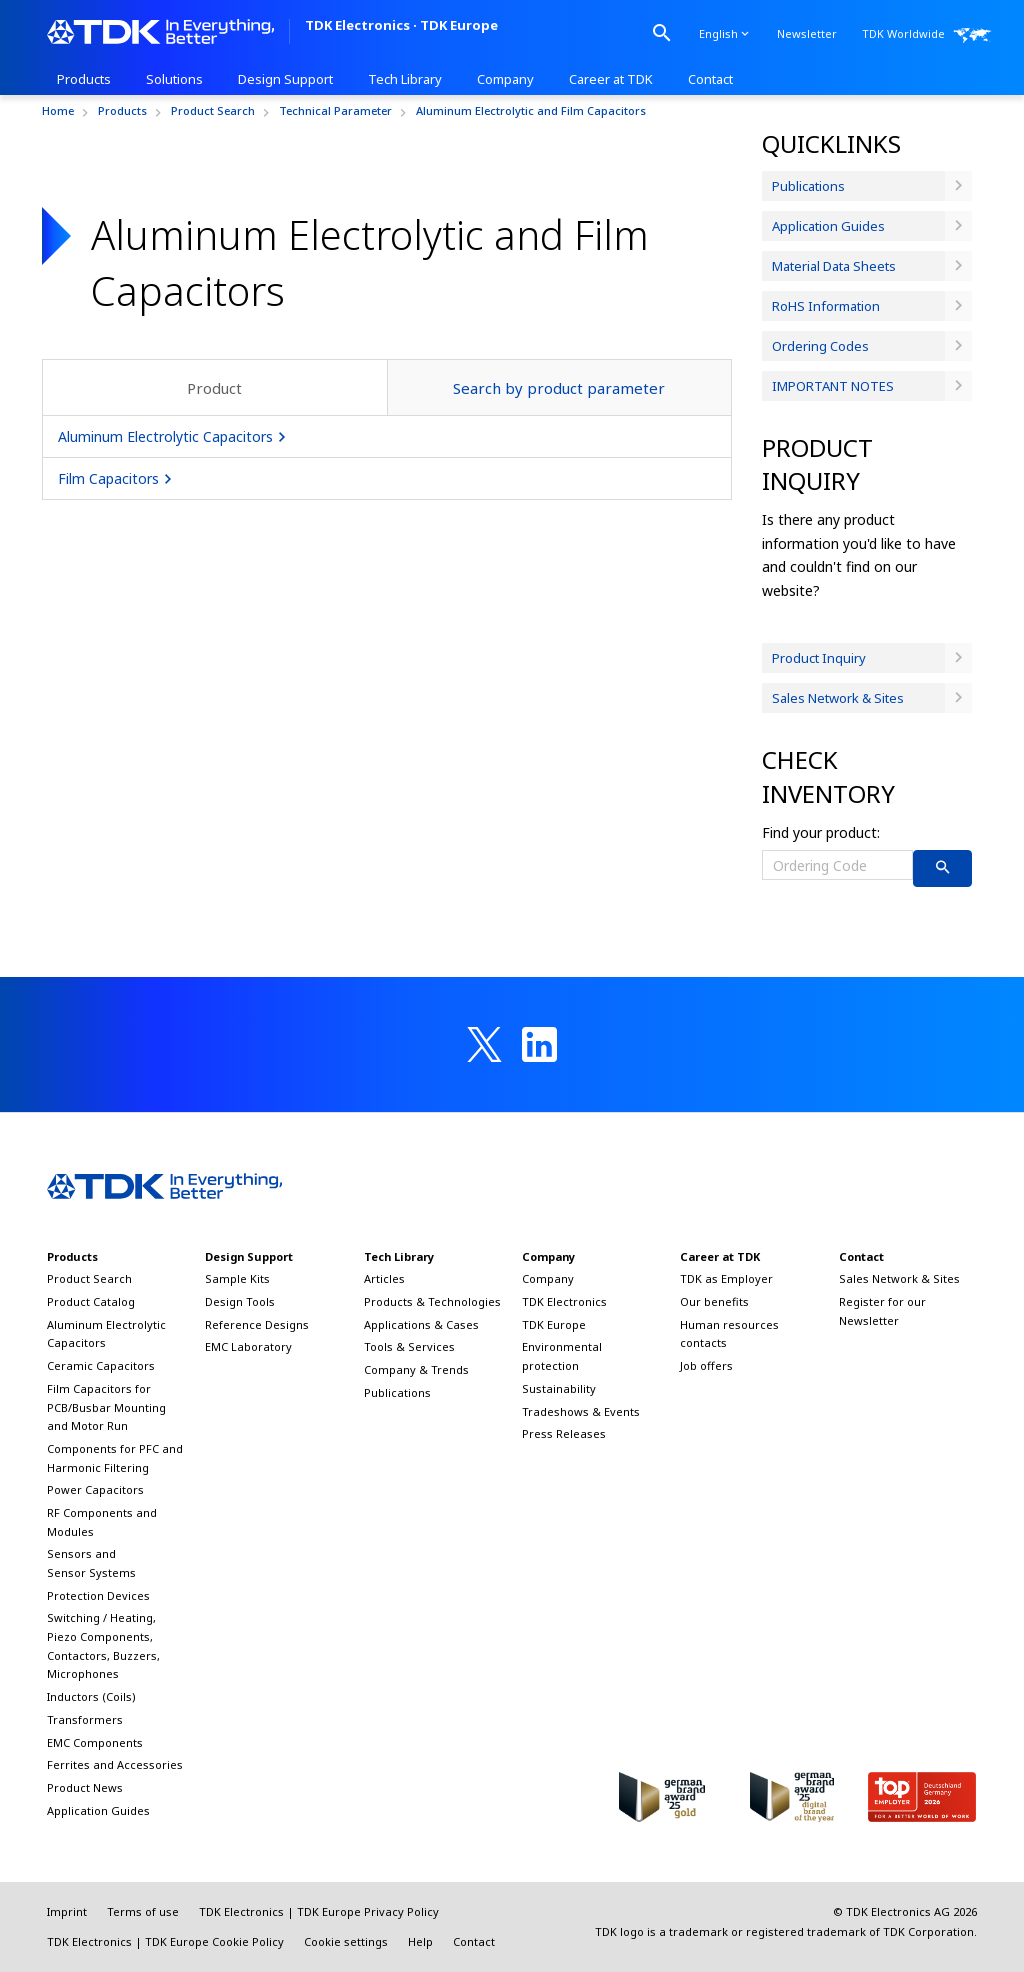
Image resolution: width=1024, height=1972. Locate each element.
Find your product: (821, 832)
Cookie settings (346, 1941)
